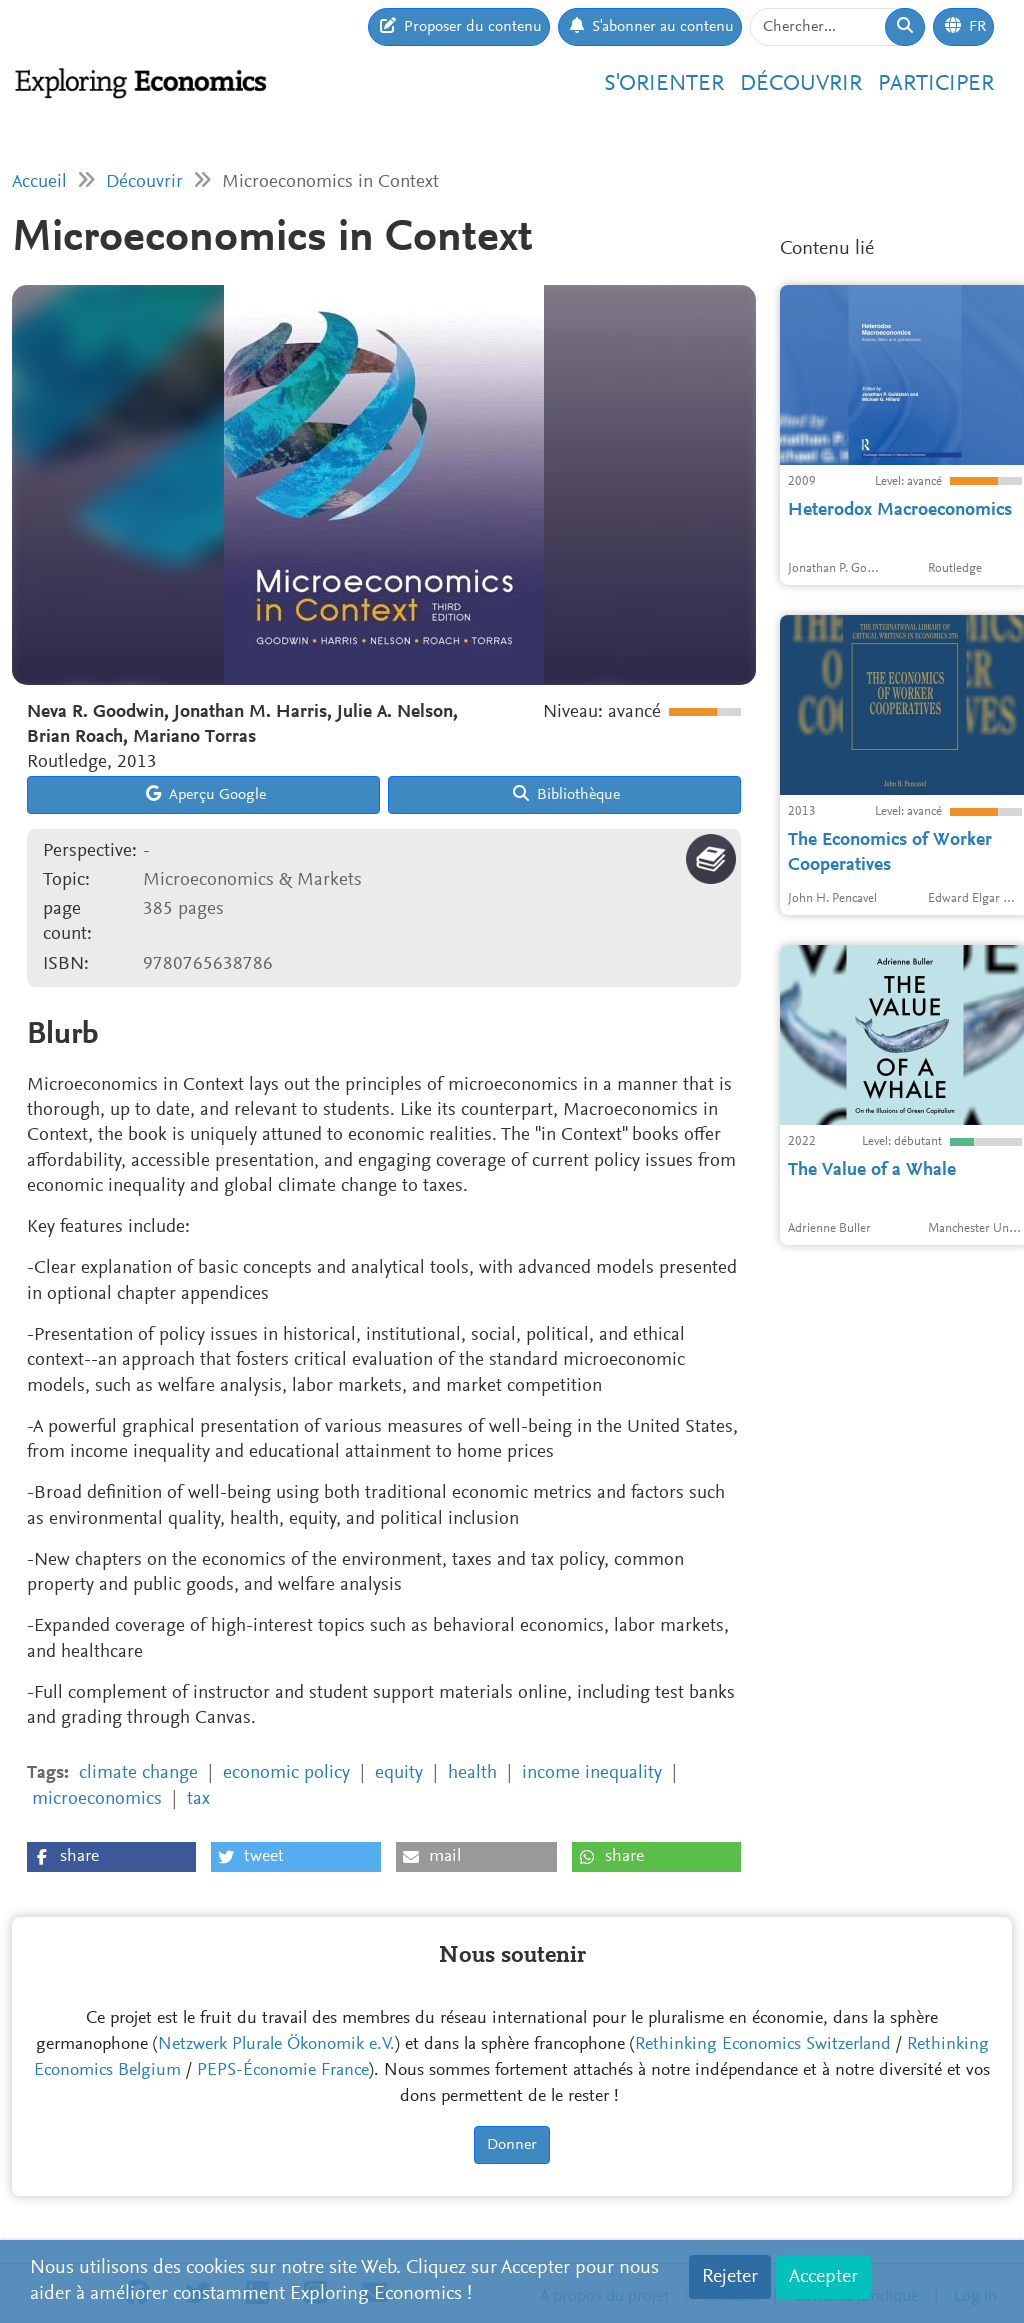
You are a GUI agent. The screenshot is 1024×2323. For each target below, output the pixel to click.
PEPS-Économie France (283, 2071)
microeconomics (97, 1799)
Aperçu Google (206, 794)
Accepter (823, 2277)
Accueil (39, 182)
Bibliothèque (566, 794)
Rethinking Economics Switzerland (763, 2045)
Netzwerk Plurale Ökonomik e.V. (276, 2045)
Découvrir (801, 84)
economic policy (286, 1773)
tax (198, 1799)
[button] (111, 1857)
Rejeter (730, 2277)
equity (399, 1773)
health (472, 1773)
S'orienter (664, 84)
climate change (138, 1773)
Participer (936, 84)
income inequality (592, 1773)
